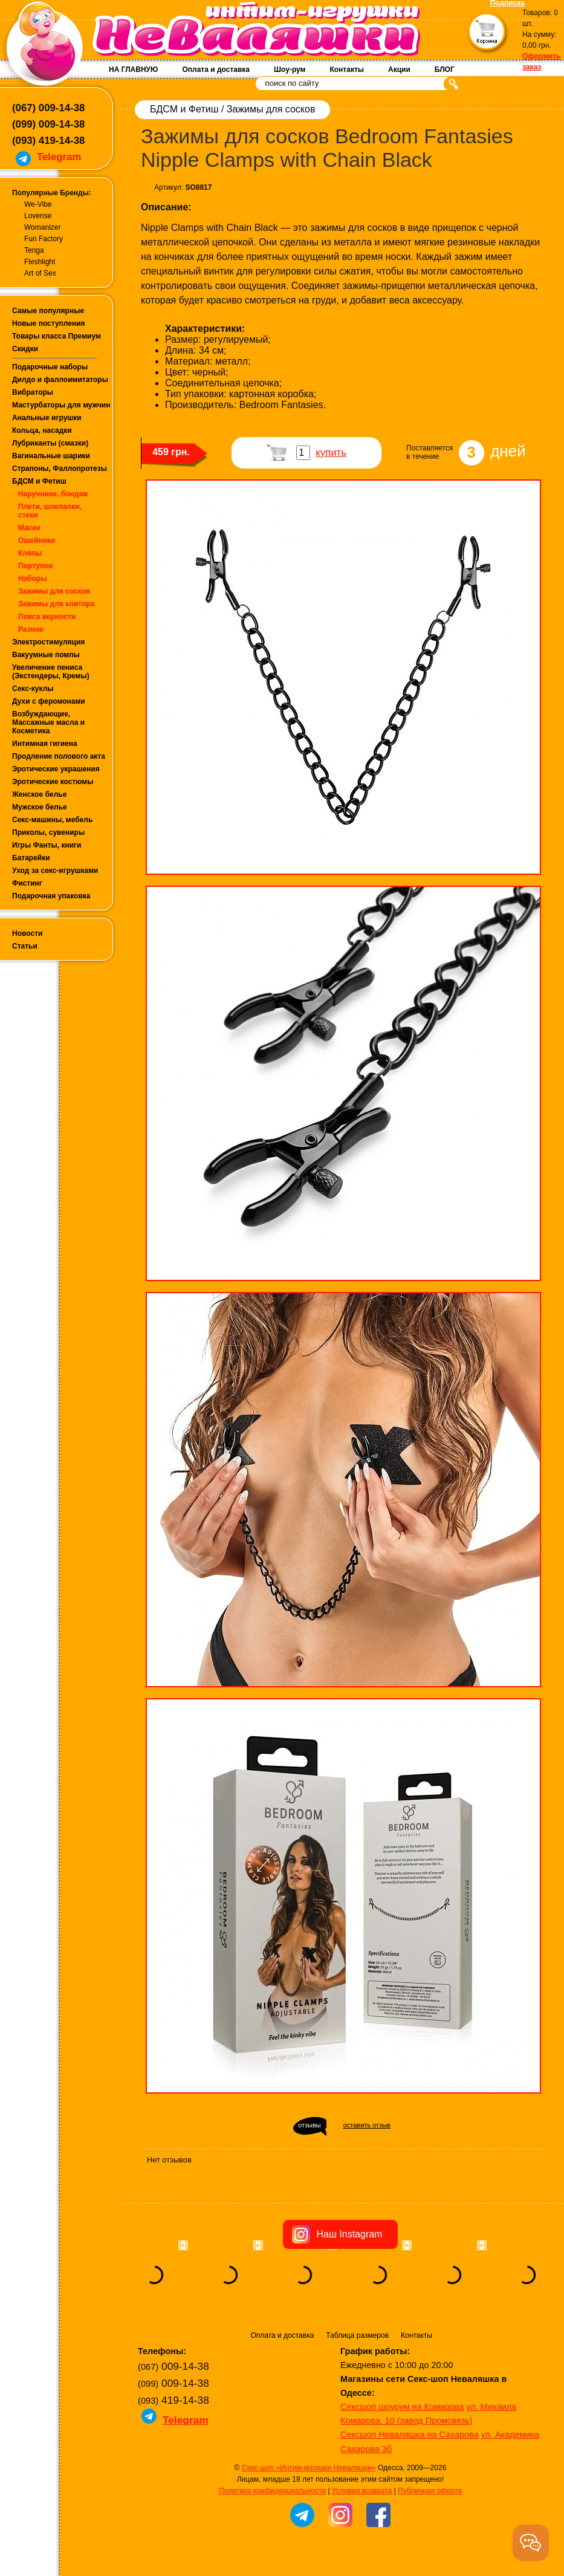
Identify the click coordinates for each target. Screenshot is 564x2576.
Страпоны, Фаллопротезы (59, 468)
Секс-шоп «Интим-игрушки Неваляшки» (309, 2468)
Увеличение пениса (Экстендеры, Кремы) (50, 671)
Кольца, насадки (42, 430)
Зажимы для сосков (54, 591)
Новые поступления (48, 323)
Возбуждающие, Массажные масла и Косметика (48, 722)
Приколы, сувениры (48, 832)
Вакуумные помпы (46, 654)
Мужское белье (39, 807)
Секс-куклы (33, 688)
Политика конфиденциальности (272, 2491)
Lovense (37, 216)
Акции (399, 69)
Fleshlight (39, 262)
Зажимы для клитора (56, 604)
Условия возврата (362, 2491)
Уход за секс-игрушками (55, 870)
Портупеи (35, 566)
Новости (27, 933)
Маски (29, 528)
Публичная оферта (430, 2491)
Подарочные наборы (50, 367)
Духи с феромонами (48, 701)
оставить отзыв (367, 2125)
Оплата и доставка (216, 69)
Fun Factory (43, 239)
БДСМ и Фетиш (39, 481)
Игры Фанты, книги (47, 845)
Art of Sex (40, 273)
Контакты (346, 69)
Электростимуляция (48, 642)
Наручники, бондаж (53, 494)
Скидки (25, 349)
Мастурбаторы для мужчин (61, 405)
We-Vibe (38, 204)
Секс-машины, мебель (52, 820)
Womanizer (42, 227)
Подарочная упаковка (51, 896)
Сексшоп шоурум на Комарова (402, 2407)
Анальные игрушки (47, 418)
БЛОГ (445, 69)
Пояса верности (47, 616)
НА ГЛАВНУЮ (133, 69)
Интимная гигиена (44, 743)
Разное (31, 629)
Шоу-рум (289, 69)
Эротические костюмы (52, 781)
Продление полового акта (58, 756)
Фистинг (27, 883)
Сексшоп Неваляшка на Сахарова (409, 2434)
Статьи (24, 946)
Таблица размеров (357, 2335)
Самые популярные (48, 311)
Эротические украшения (56, 769)
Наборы (32, 578)
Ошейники (36, 540)
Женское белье (39, 794)
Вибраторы (32, 392)
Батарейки (31, 858)
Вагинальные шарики (51, 456)
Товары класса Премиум (56, 336)
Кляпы (30, 553)
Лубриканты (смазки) (50, 443)
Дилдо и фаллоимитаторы (60, 379)
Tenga (34, 250)
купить (331, 452)
